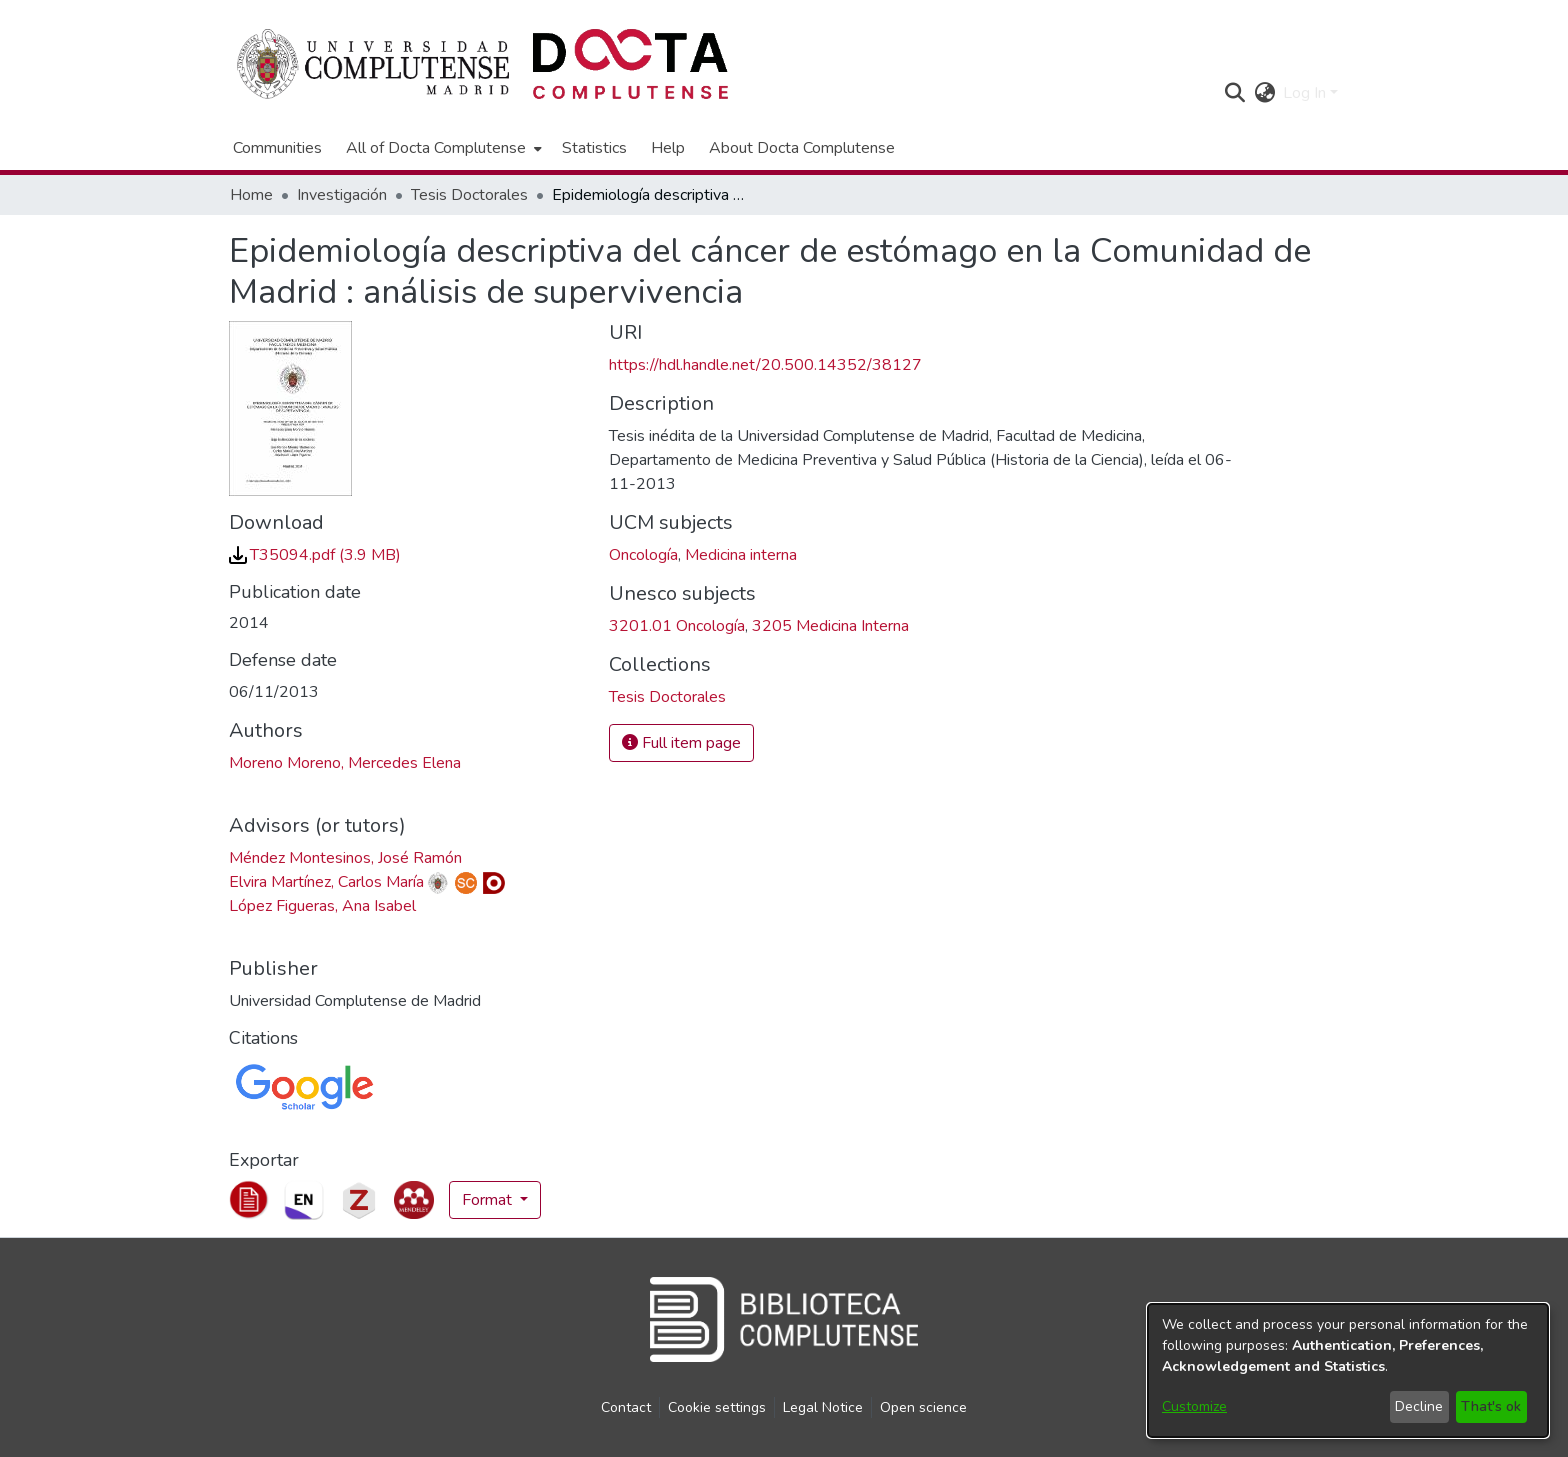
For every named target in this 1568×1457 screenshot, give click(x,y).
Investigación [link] (342, 195)
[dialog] (1348, 1370)
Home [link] (251, 195)
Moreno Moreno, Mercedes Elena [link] (345, 763)
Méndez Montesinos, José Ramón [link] (345, 858)
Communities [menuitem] (277, 148)
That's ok (1491, 1406)
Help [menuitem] (668, 148)
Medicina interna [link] (741, 555)
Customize (1194, 1406)
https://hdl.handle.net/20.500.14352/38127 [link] (765, 365)
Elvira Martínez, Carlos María (326, 882)
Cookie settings (717, 1407)
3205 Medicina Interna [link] (830, 626)
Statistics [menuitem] (594, 148)
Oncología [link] (643, 555)
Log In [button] (1306, 93)
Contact (626, 1407)
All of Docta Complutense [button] (436, 148)
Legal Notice (823, 1407)
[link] (315, 555)
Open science (923, 1407)
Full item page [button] (681, 743)
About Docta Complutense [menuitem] (802, 148)
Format (489, 1200)
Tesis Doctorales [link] (469, 195)
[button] (1234, 93)
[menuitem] (442, 148)
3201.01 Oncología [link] (677, 626)
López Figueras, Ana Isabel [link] (322, 906)
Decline (1419, 1406)
